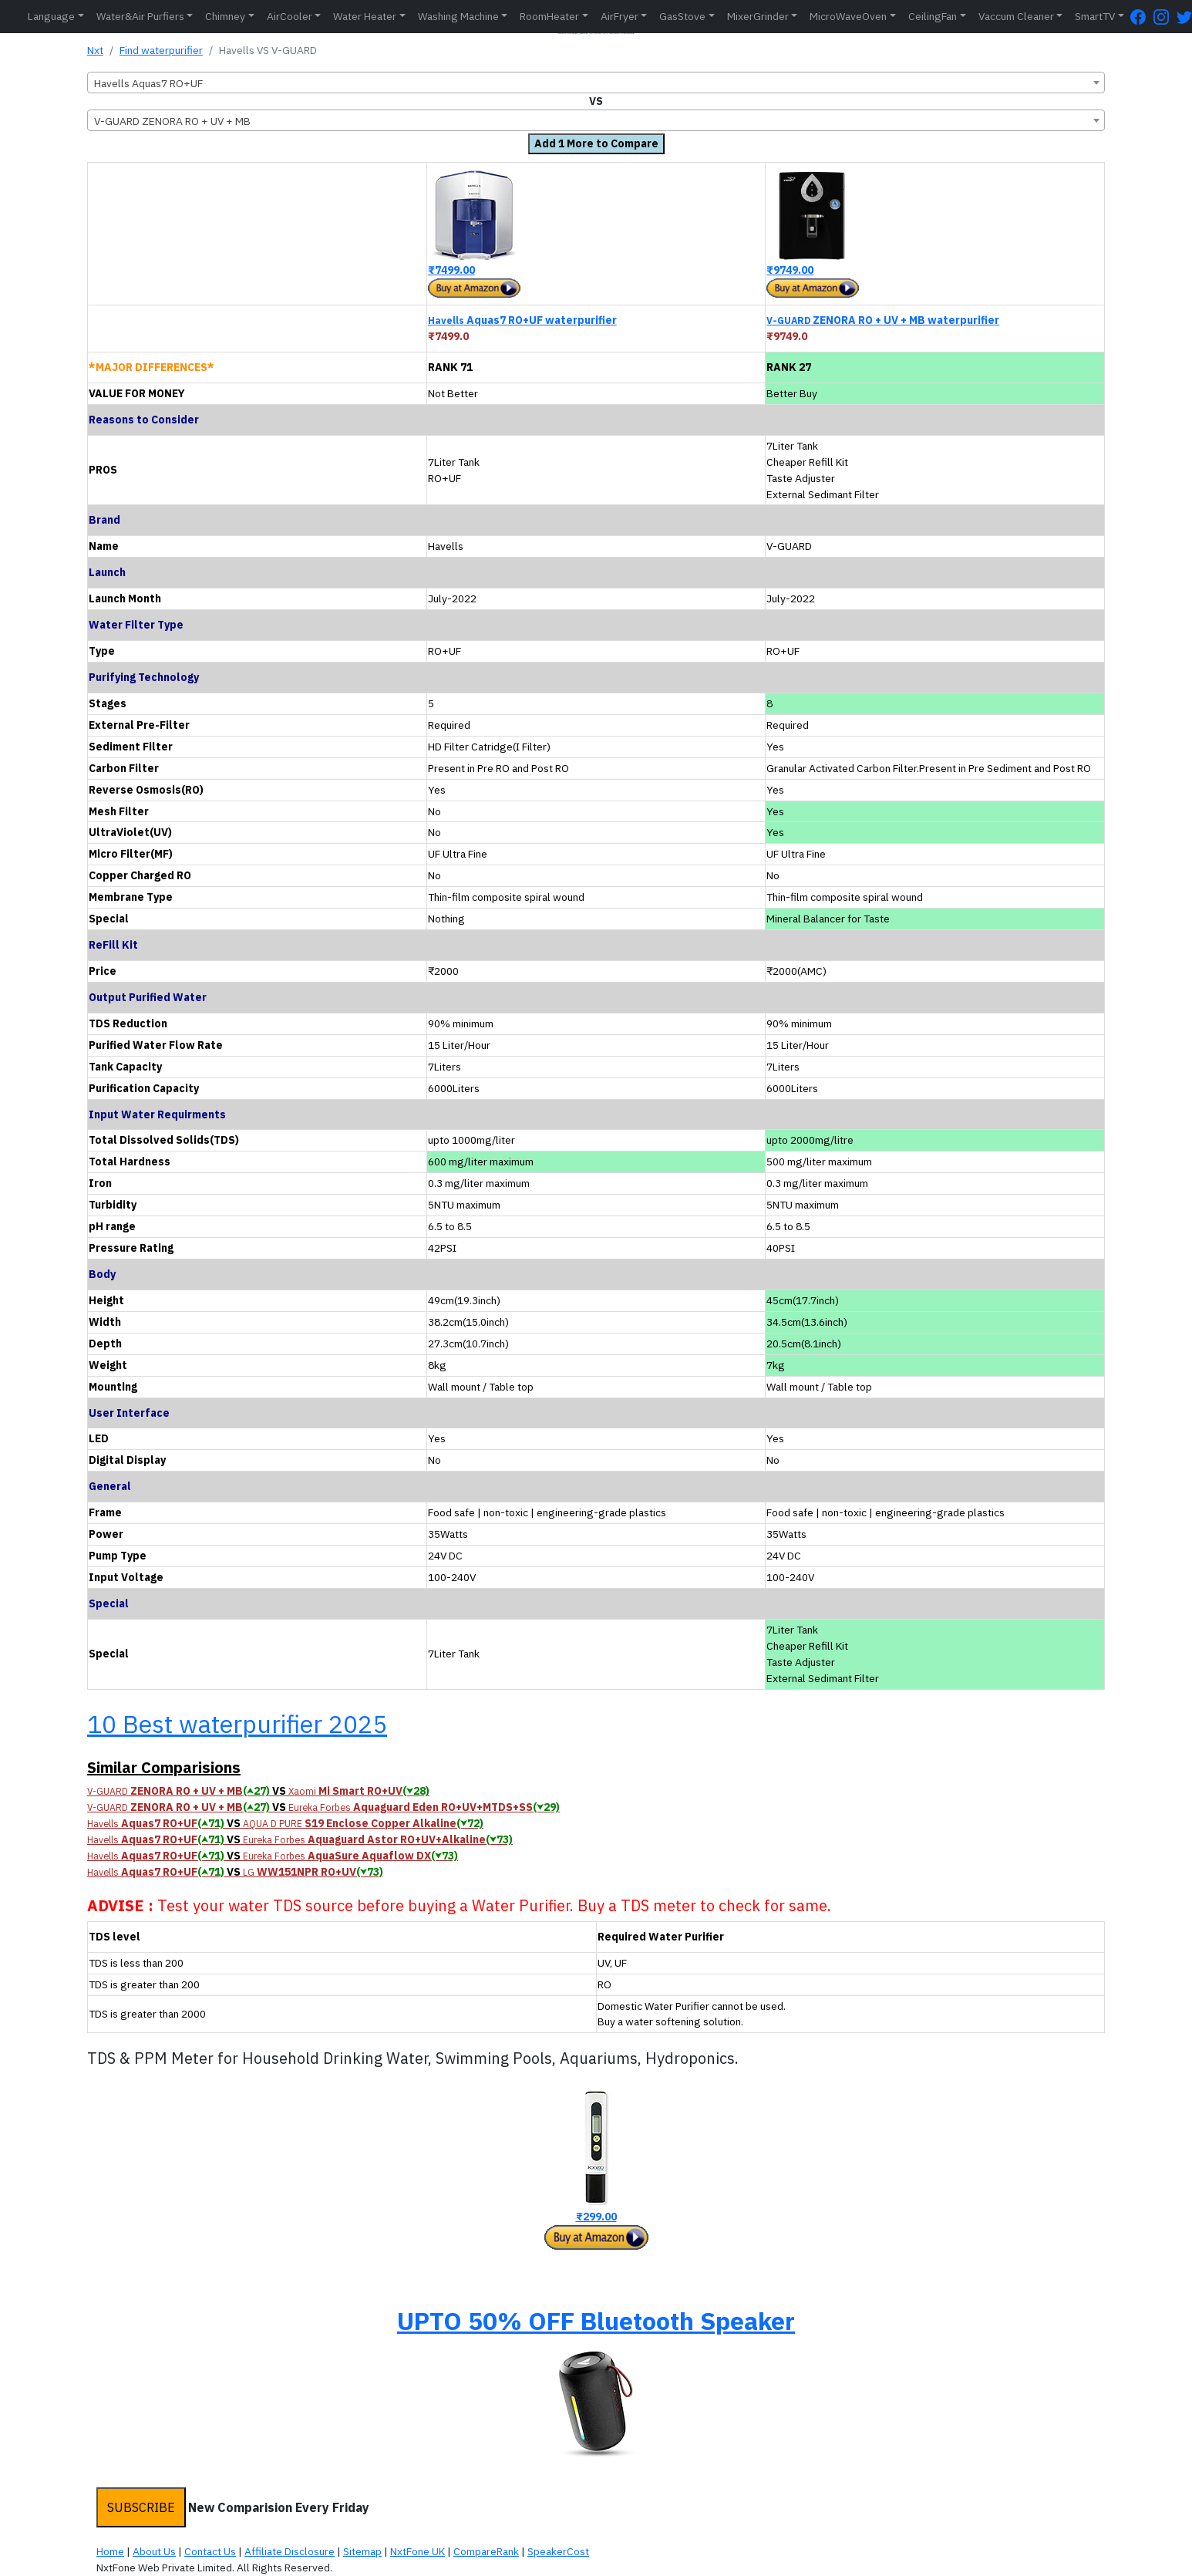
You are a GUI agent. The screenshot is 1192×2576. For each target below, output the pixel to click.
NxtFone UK (417, 2551)
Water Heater (364, 16)
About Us (154, 2551)
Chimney (225, 16)
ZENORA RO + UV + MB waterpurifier (882, 320)
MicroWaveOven (848, 16)
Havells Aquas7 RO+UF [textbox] (148, 83)
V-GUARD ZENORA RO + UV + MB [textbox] (172, 121)
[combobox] (596, 82)
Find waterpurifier (161, 50)
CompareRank (486, 2551)
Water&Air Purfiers (140, 16)
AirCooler (289, 16)
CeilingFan (932, 16)
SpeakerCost (558, 2551)
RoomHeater (549, 16)
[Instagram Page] (1165, 16)
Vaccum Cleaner (1016, 16)
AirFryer (619, 16)
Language (51, 16)
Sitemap (362, 2551)
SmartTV (1095, 16)
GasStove (682, 16)
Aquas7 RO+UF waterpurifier (522, 320)
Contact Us (210, 2551)
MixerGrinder (758, 16)
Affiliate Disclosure (289, 2551)
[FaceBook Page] (1141, 16)
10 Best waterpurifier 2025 (237, 1724)
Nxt (95, 50)
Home (110, 2551)
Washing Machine (458, 16)
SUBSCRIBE (141, 2507)
